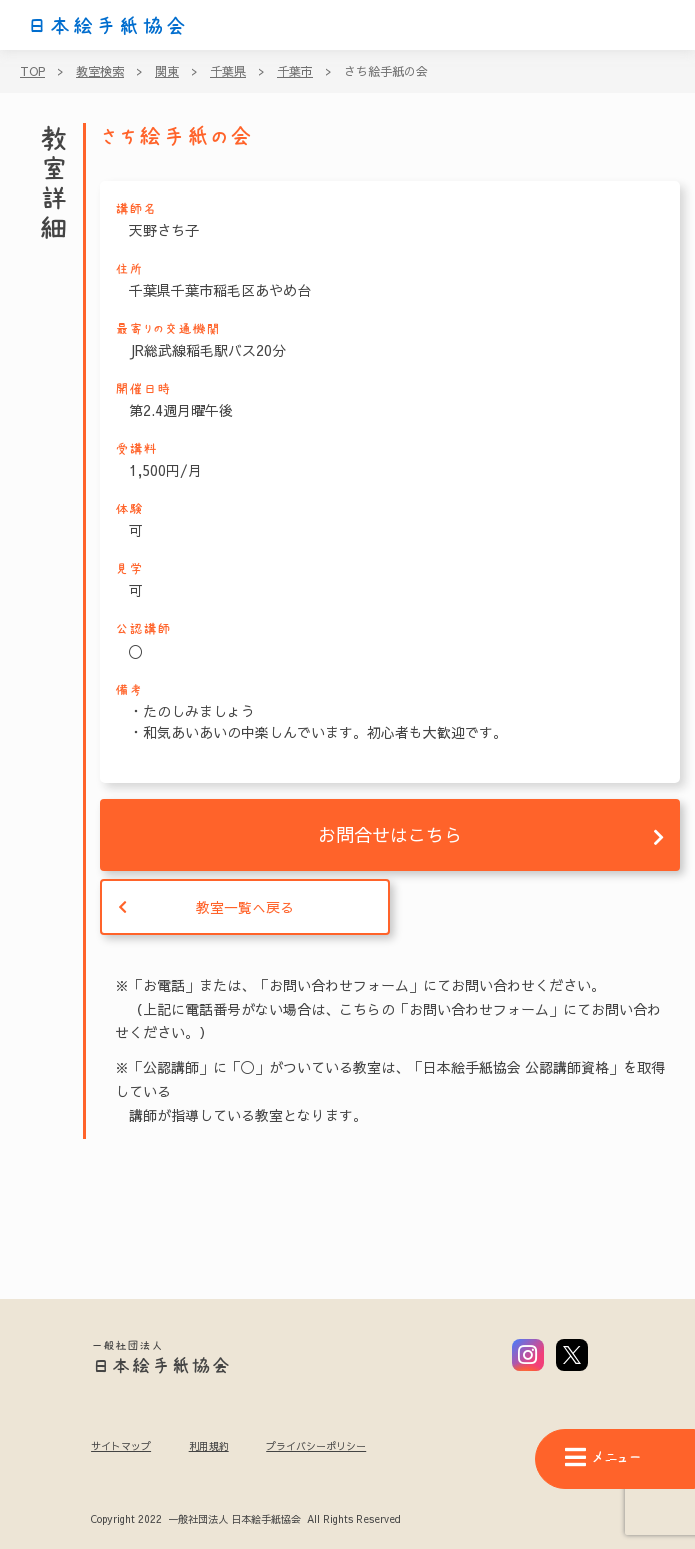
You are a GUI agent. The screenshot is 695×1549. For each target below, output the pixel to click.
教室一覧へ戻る (245, 907)
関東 (167, 71)
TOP (32, 71)
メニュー (603, 1457)
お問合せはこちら (390, 834)
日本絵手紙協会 (107, 26)
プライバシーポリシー (316, 1446)
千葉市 (295, 71)
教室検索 (100, 71)
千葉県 (228, 71)
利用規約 (209, 1446)
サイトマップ (121, 1446)
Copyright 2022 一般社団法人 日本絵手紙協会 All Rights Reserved (245, 1520)
